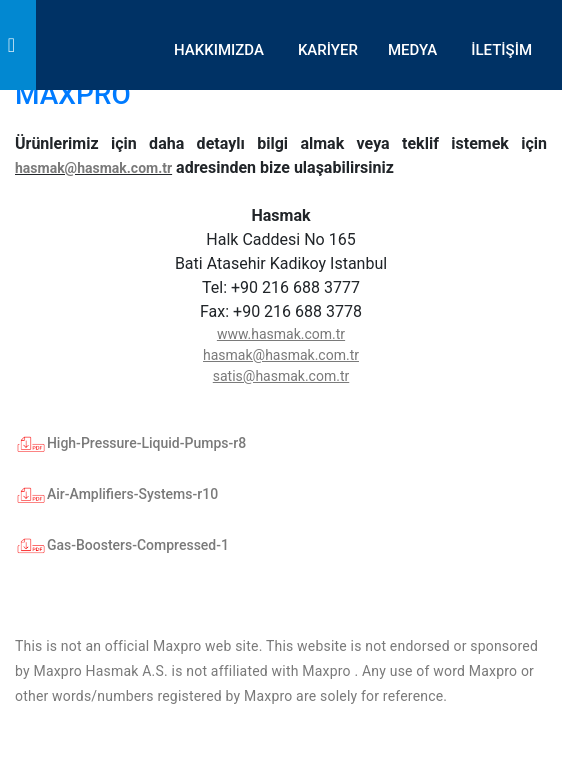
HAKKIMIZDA (219, 50)
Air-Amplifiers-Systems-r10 (116, 494)
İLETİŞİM (501, 50)
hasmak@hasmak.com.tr (93, 168)
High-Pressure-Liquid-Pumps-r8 (130, 443)
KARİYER (328, 50)
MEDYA (412, 50)
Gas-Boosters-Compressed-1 (122, 545)
